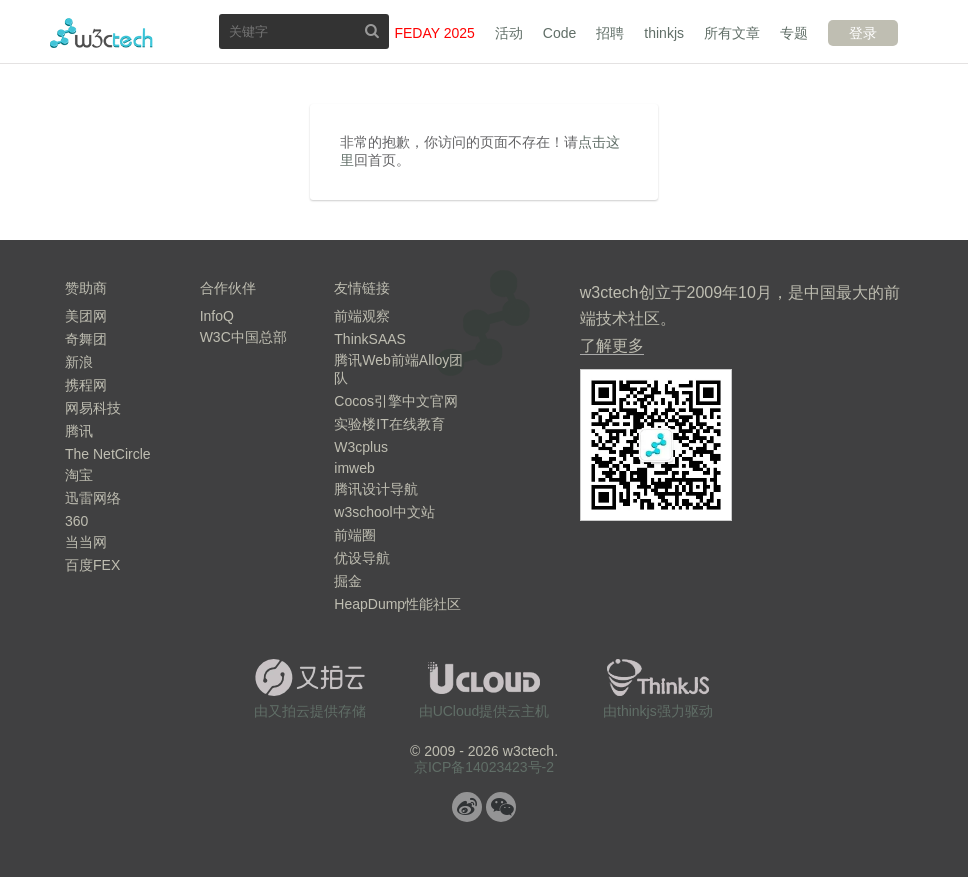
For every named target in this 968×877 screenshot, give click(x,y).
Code (559, 33)
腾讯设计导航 (376, 489)
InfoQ (217, 316)
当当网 (86, 542)
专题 (794, 33)
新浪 (79, 362)
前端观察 (362, 316)
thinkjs (664, 33)
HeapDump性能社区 (397, 604)
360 (76, 521)
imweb (354, 468)
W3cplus (361, 447)
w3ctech (101, 33)
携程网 (86, 385)
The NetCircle (108, 454)
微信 (501, 807)
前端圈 (355, 535)
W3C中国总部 (243, 337)
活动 (509, 33)
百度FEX (92, 565)
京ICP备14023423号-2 (484, 767)
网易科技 (93, 408)
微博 (467, 807)
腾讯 (79, 431)
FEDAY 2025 (434, 33)
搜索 (372, 30)
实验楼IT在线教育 (389, 424)
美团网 (86, 316)
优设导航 (362, 558)
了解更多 (612, 345)
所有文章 (732, 33)
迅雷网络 (93, 498)
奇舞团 (86, 339)
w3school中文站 (384, 512)
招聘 (610, 33)
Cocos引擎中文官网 (396, 401)
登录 (863, 33)
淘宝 (79, 475)
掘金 (348, 581)
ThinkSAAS (370, 339)
